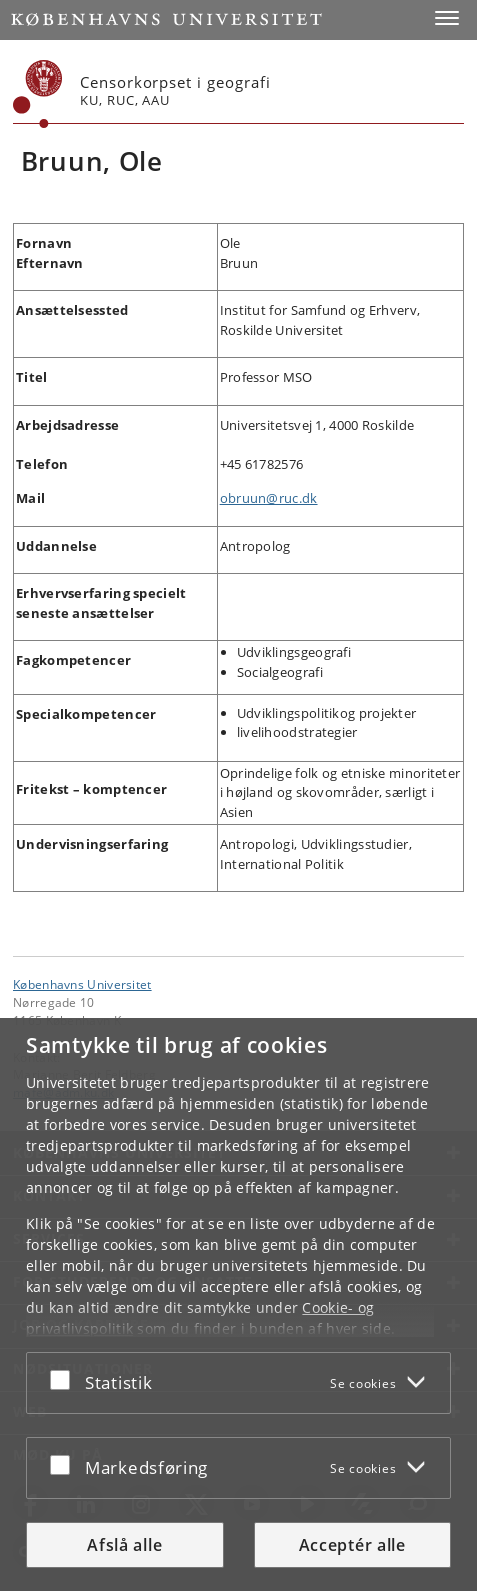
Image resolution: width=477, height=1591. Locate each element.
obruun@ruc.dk (269, 498)
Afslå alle (124, 1545)
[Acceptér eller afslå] (65, 1379)
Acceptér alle (352, 1545)
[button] (447, 18)
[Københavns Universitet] (38, 94)
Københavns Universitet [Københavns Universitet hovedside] (82, 984)
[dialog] (238, 1304)
